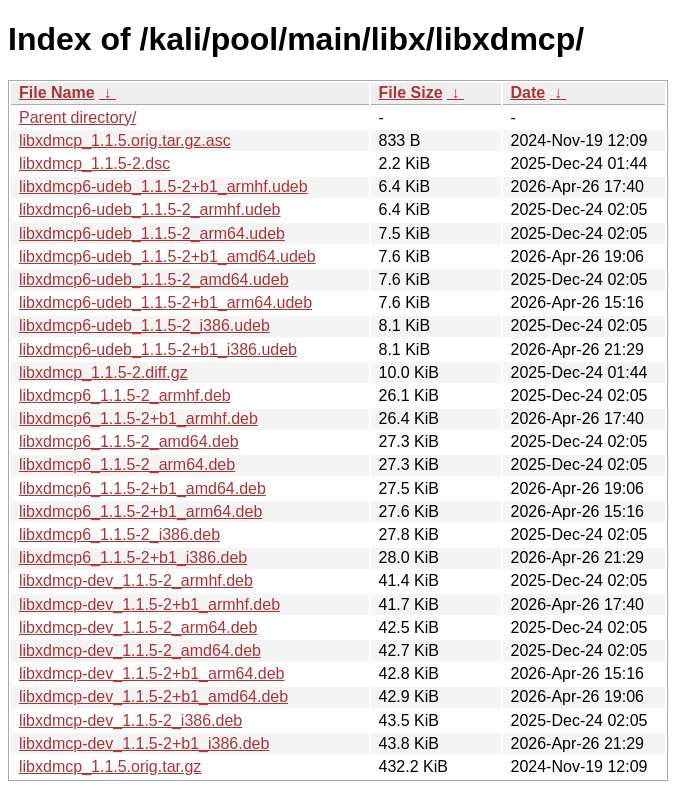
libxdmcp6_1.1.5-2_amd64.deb (129, 441)
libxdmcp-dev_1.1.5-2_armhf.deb (136, 580)
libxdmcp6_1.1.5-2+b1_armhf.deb (138, 418)
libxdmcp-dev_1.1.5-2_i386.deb (130, 720)
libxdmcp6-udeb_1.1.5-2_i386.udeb (144, 325)
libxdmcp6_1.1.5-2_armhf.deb (125, 395)
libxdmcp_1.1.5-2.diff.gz (103, 372)
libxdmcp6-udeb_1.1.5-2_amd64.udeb (154, 279)
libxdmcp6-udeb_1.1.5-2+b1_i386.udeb (158, 349)
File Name (57, 92)
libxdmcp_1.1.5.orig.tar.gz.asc (125, 140)
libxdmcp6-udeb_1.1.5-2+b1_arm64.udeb (165, 302)
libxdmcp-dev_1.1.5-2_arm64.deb (138, 627)
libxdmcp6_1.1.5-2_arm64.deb (127, 464)
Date (528, 92)
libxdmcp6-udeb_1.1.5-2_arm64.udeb (152, 233)
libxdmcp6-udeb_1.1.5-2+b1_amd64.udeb (167, 256)
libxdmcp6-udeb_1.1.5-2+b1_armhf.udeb (163, 186)
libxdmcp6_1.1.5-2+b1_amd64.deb (142, 488)
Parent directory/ (77, 117)
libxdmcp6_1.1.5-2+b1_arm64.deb (140, 511)
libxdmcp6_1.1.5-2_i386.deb (119, 534)
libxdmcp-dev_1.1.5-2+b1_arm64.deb (152, 673)
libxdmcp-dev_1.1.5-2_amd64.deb (140, 650)
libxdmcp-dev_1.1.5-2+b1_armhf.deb (149, 604)
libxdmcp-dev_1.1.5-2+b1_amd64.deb (153, 696)
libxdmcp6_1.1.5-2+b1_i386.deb (133, 557)
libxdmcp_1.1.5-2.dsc (94, 163)
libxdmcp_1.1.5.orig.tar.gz (110, 766)
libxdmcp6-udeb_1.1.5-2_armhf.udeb (150, 209)
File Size (411, 92)
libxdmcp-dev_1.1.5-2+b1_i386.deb (144, 743)
